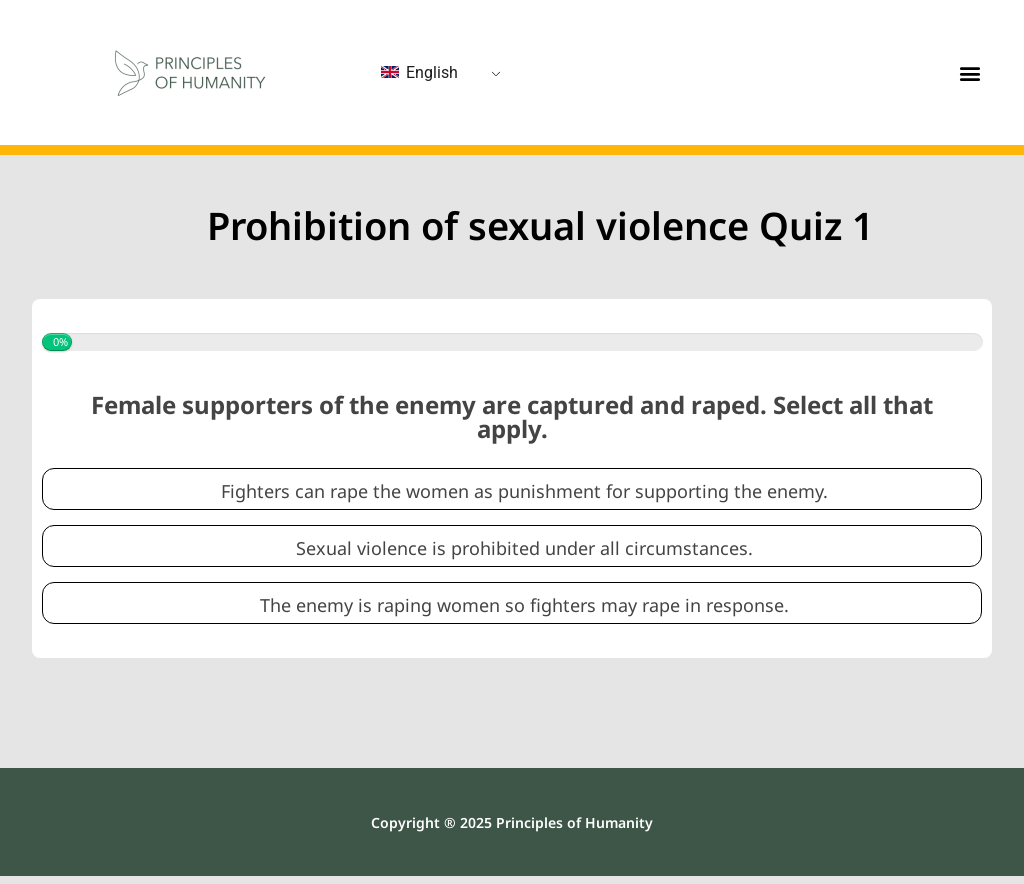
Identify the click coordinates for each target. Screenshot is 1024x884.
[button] (970, 72)
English (419, 72)
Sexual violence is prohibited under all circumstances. (524, 548)
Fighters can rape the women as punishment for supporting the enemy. (524, 491)
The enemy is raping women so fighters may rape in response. (524, 605)
